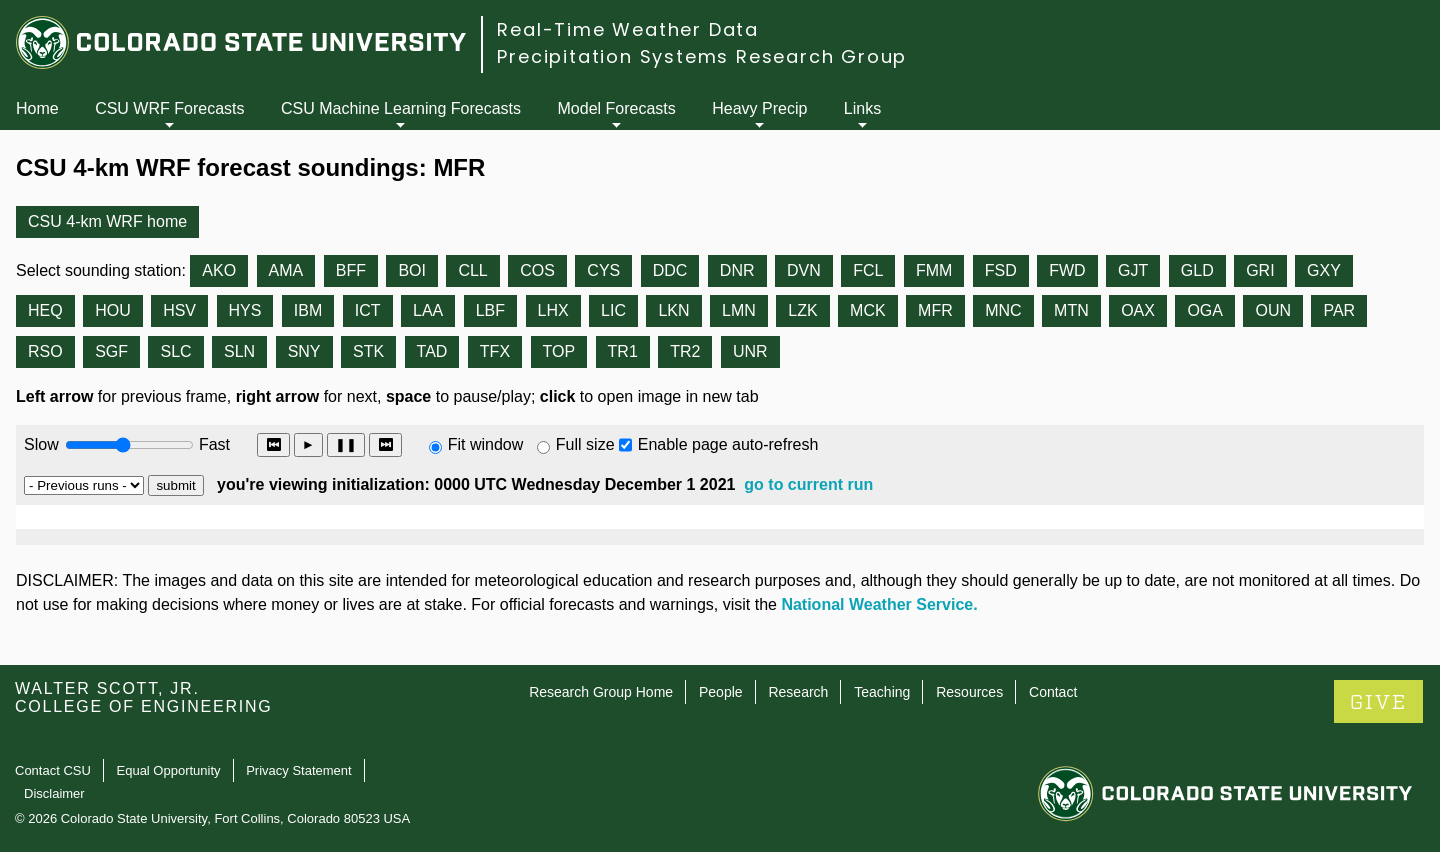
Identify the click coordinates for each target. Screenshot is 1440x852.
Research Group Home (601, 692)
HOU (113, 310)
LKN (673, 310)
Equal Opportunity (169, 770)
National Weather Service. (879, 604)
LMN (739, 310)
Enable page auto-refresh (728, 444)
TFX (495, 351)
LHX (553, 310)
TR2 (685, 351)
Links (862, 108)
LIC (613, 310)
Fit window (486, 444)
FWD (1067, 270)
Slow (41, 444)
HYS (245, 310)
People (721, 692)
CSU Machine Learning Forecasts (401, 108)
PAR (1339, 310)
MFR (935, 310)
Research (798, 692)
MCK (868, 310)
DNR (737, 270)
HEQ (45, 310)
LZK (802, 310)
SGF (111, 351)
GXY (1324, 270)
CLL (472, 270)
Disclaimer (54, 793)
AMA (286, 270)
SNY (304, 351)
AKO (219, 270)
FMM (934, 270)
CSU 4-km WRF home (107, 221)
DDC (670, 270)
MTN (1071, 310)
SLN (239, 351)
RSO (45, 351)
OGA (1205, 310)
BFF (351, 270)
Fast (213, 444)
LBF (490, 310)
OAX (1138, 310)
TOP (559, 351)
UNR (750, 351)
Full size (585, 444)
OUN (1273, 310)
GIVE (1378, 702)
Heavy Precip (759, 108)
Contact (1053, 692)
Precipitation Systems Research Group (702, 56)
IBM (308, 310)
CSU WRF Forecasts (169, 108)
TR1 (623, 351)
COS (537, 270)
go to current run (808, 484)
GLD (1197, 270)
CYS (603, 270)
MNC (1003, 310)
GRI (1260, 270)
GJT (1133, 270)
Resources (969, 692)
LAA (428, 310)
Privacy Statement (299, 770)
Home (37, 108)
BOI (412, 270)
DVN (804, 270)
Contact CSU (53, 770)
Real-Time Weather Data (628, 29)
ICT (368, 310)
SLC (175, 351)
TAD (432, 351)
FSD (1001, 270)
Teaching (882, 692)
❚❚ (346, 444)
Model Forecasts (617, 108)
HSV (179, 310)
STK (368, 351)
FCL (868, 270)
